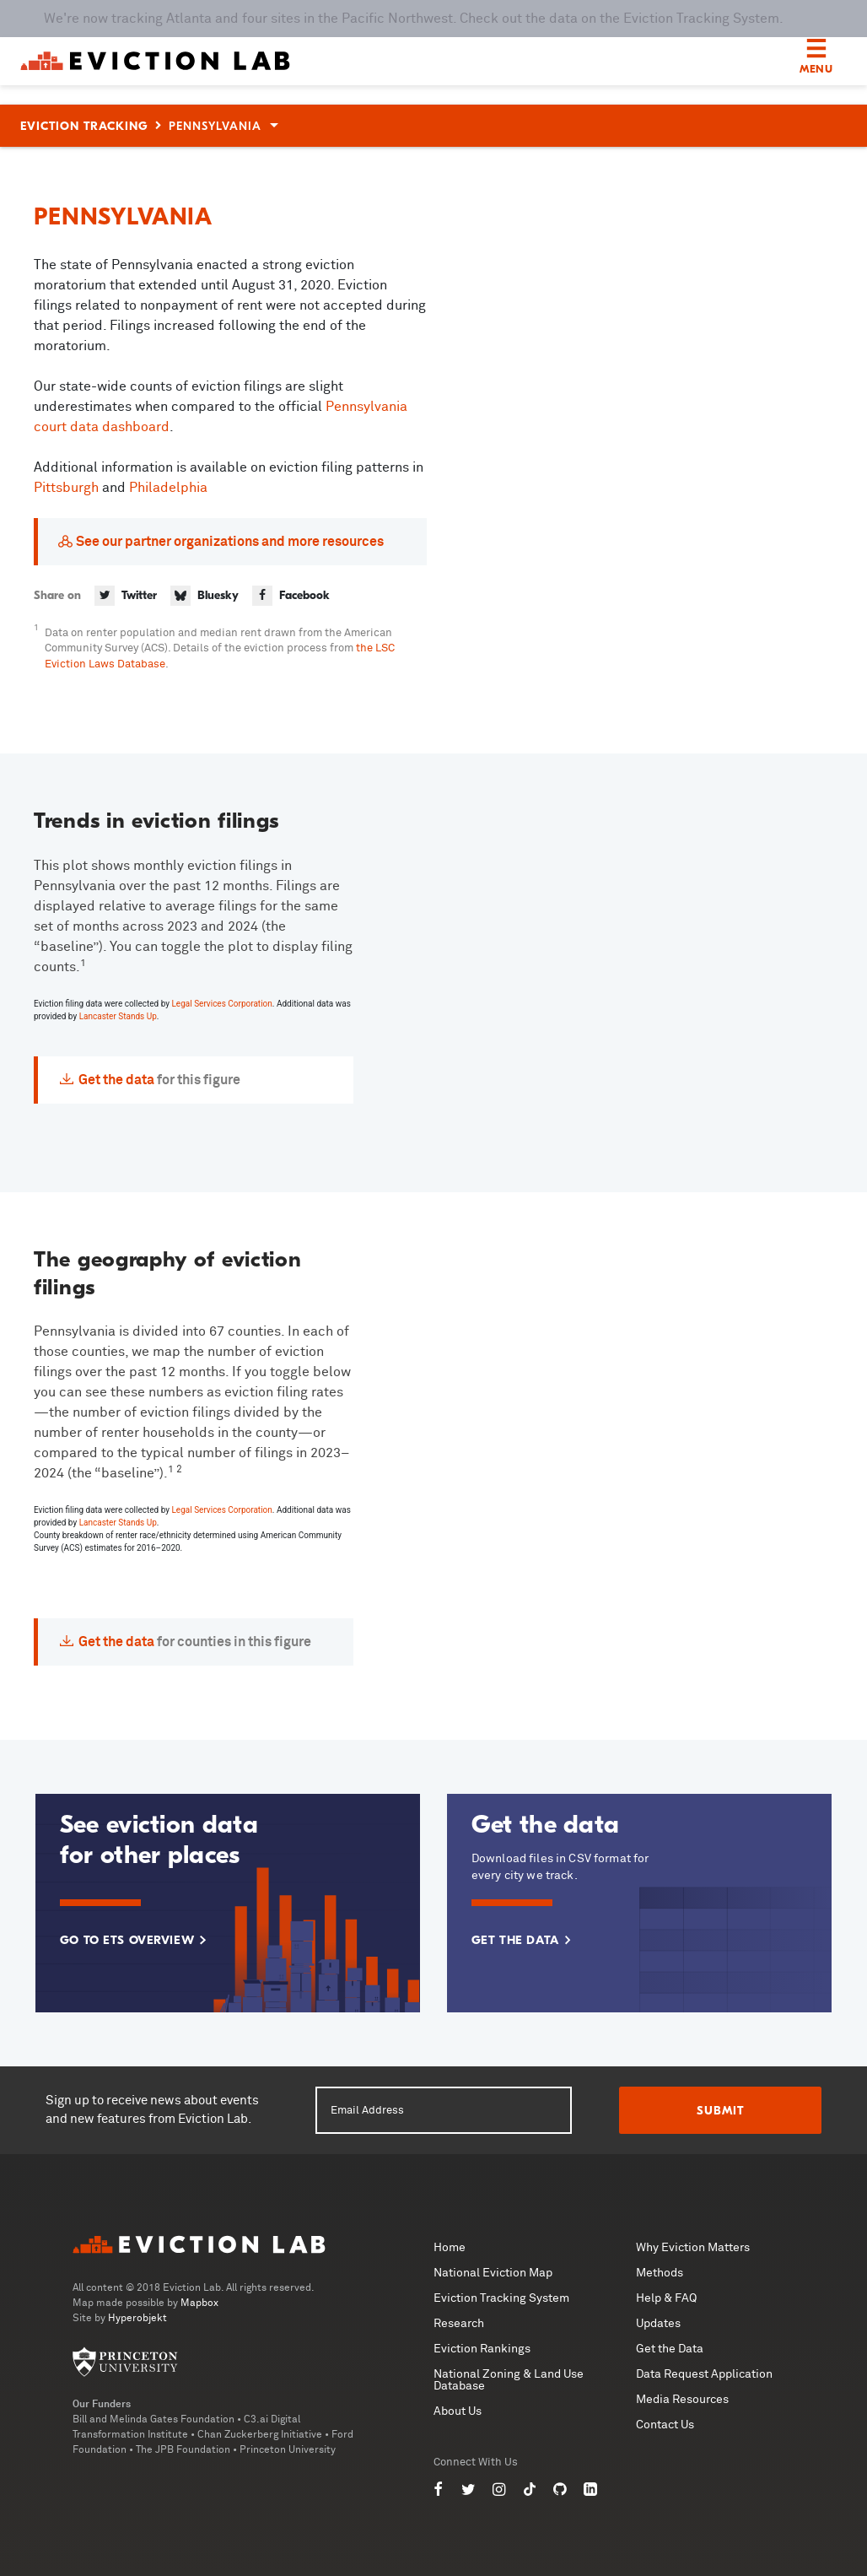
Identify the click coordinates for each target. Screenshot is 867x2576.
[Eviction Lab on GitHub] (560, 2490)
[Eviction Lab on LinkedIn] (590, 2490)
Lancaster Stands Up (118, 1016)
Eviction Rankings (482, 2349)
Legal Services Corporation (221, 1003)
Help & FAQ (666, 2298)
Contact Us (665, 2425)
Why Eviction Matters (693, 2248)
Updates (658, 2324)
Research (459, 2324)
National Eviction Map (493, 2273)
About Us (458, 2411)
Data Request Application (704, 2374)
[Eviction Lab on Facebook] (438, 2490)
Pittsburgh (68, 487)
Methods (659, 2273)
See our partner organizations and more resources (230, 541)
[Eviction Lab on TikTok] (529, 2490)
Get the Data (669, 2349)
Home (450, 2248)
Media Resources (682, 2400)
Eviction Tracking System (501, 2298)
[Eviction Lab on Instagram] (499, 2490)
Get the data (116, 1080)
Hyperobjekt (137, 2319)
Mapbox (199, 2303)
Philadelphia (168, 487)
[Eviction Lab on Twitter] (469, 2490)
